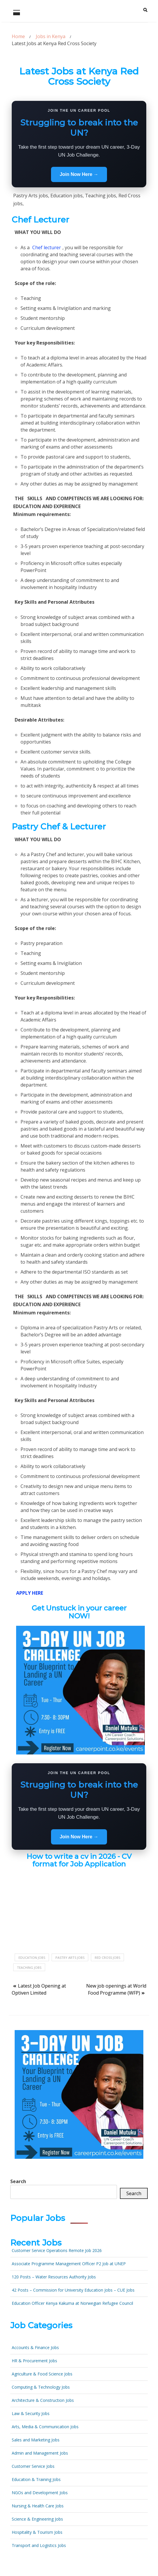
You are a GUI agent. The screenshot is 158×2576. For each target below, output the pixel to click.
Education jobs (31, 1957)
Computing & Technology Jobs (41, 2387)
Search (18, 2181)
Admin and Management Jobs (40, 2453)
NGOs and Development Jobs (40, 2492)
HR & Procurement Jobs (34, 2360)
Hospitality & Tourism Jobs (37, 2532)
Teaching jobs (29, 1967)
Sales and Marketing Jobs (36, 2440)
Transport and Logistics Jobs (39, 2545)
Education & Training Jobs (36, 2479)
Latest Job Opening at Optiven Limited (39, 1989)
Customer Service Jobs (33, 2466)
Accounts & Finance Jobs (35, 2347)
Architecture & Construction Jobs (43, 2400)
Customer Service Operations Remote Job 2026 (57, 2250)
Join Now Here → (79, 174)
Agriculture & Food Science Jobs (42, 2374)
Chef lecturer (46, 247)
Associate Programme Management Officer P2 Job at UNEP (69, 2263)
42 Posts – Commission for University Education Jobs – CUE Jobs (73, 2290)
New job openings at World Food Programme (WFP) (116, 1989)
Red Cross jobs (107, 1957)
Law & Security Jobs (31, 2413)
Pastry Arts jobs (69, 1957)
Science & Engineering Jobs (37, 2519)
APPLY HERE (29, 1593)
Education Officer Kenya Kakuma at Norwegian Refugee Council (72, 2303)
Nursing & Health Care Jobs (38, 2506)
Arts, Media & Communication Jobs (45, 2426)
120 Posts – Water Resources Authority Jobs (54, 2277)
